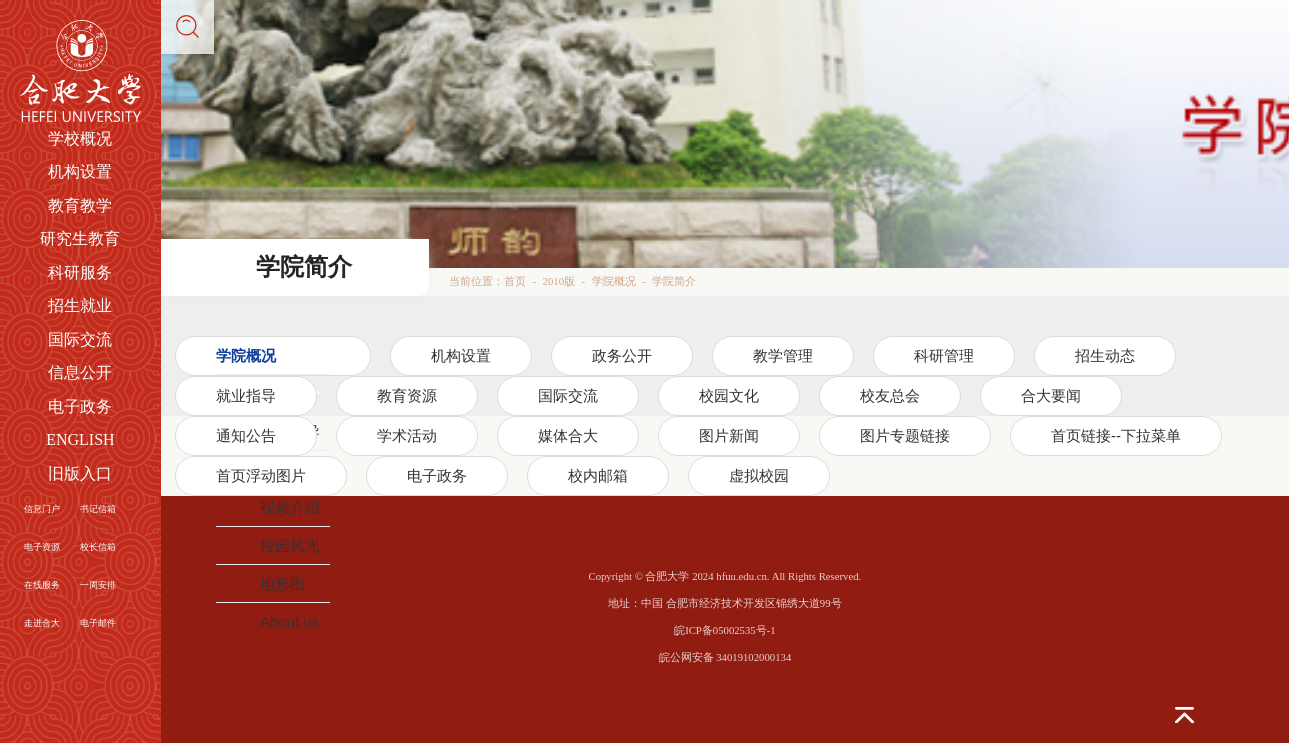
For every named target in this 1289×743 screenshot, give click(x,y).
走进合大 (42, 623)
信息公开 (80, 372)
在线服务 (42, 585)
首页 (515, 281)
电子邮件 (98, 623)
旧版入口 (80, 473)
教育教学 (80, 205)
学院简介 (674, 281)
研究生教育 (80, 238)
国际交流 (80, 339)
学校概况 (80, 138)
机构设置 (80, 171)
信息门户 (42, 509)
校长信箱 (98, 547)
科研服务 (80, 272)
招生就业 (80, 305)
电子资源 (42, 547)
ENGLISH (80, 439)
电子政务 (80, 406)
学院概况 (614, 281)
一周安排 (98, 585)
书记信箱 (98, 509)
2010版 (559, 281)
